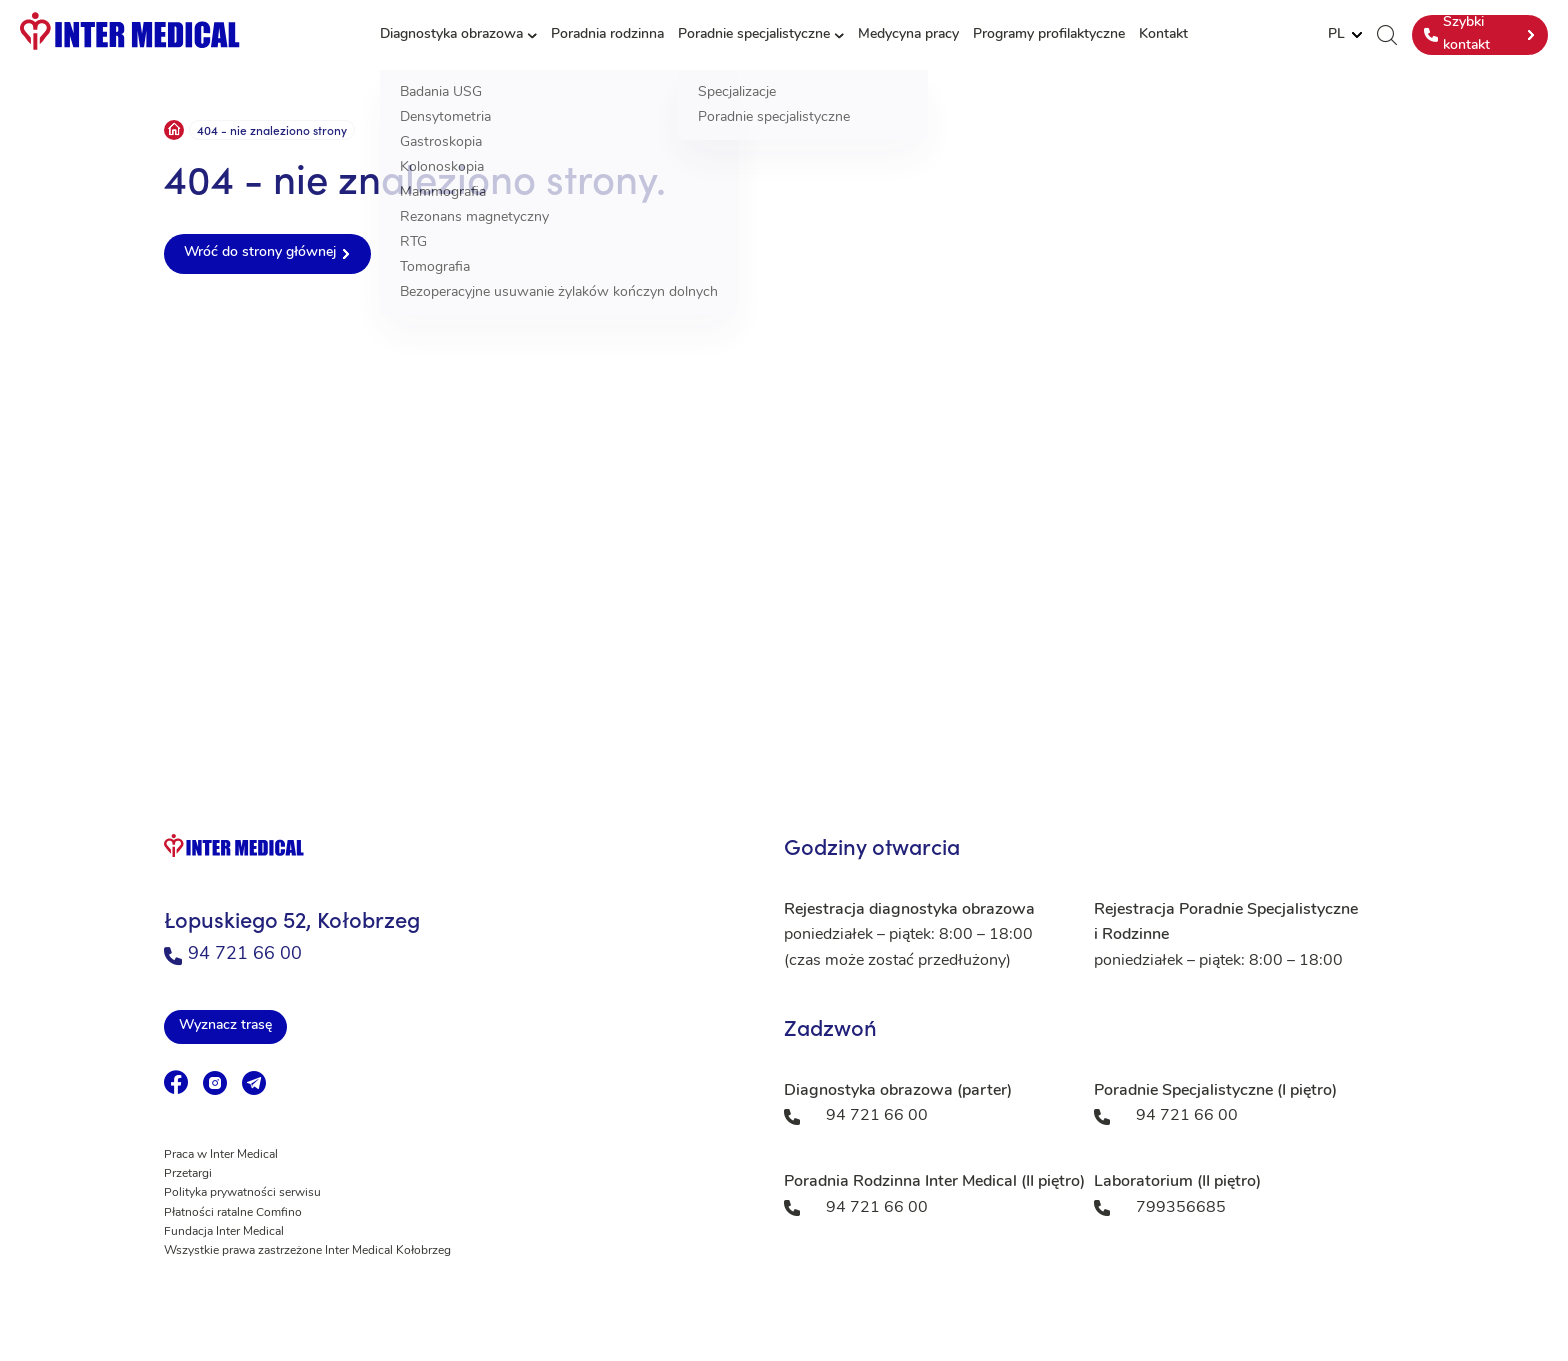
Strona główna (174, 130)
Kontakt (1163, 34)
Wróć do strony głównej (260, 252)
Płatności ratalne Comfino (233, 1213)
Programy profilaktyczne (1049, 34)
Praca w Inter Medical (221, 1155)
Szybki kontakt (1457, 33)
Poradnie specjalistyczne (754, 34)
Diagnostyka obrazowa (451, 34)
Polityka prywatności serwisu (242, 1193)
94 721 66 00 (233, 954)
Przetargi (188, 1174)
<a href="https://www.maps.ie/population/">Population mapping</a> (784, 524)
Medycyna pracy (908, 34)
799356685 (1181, 1208)
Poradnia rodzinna (607, 34)
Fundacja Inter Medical (224, 1232)
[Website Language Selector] (1345, 35)
